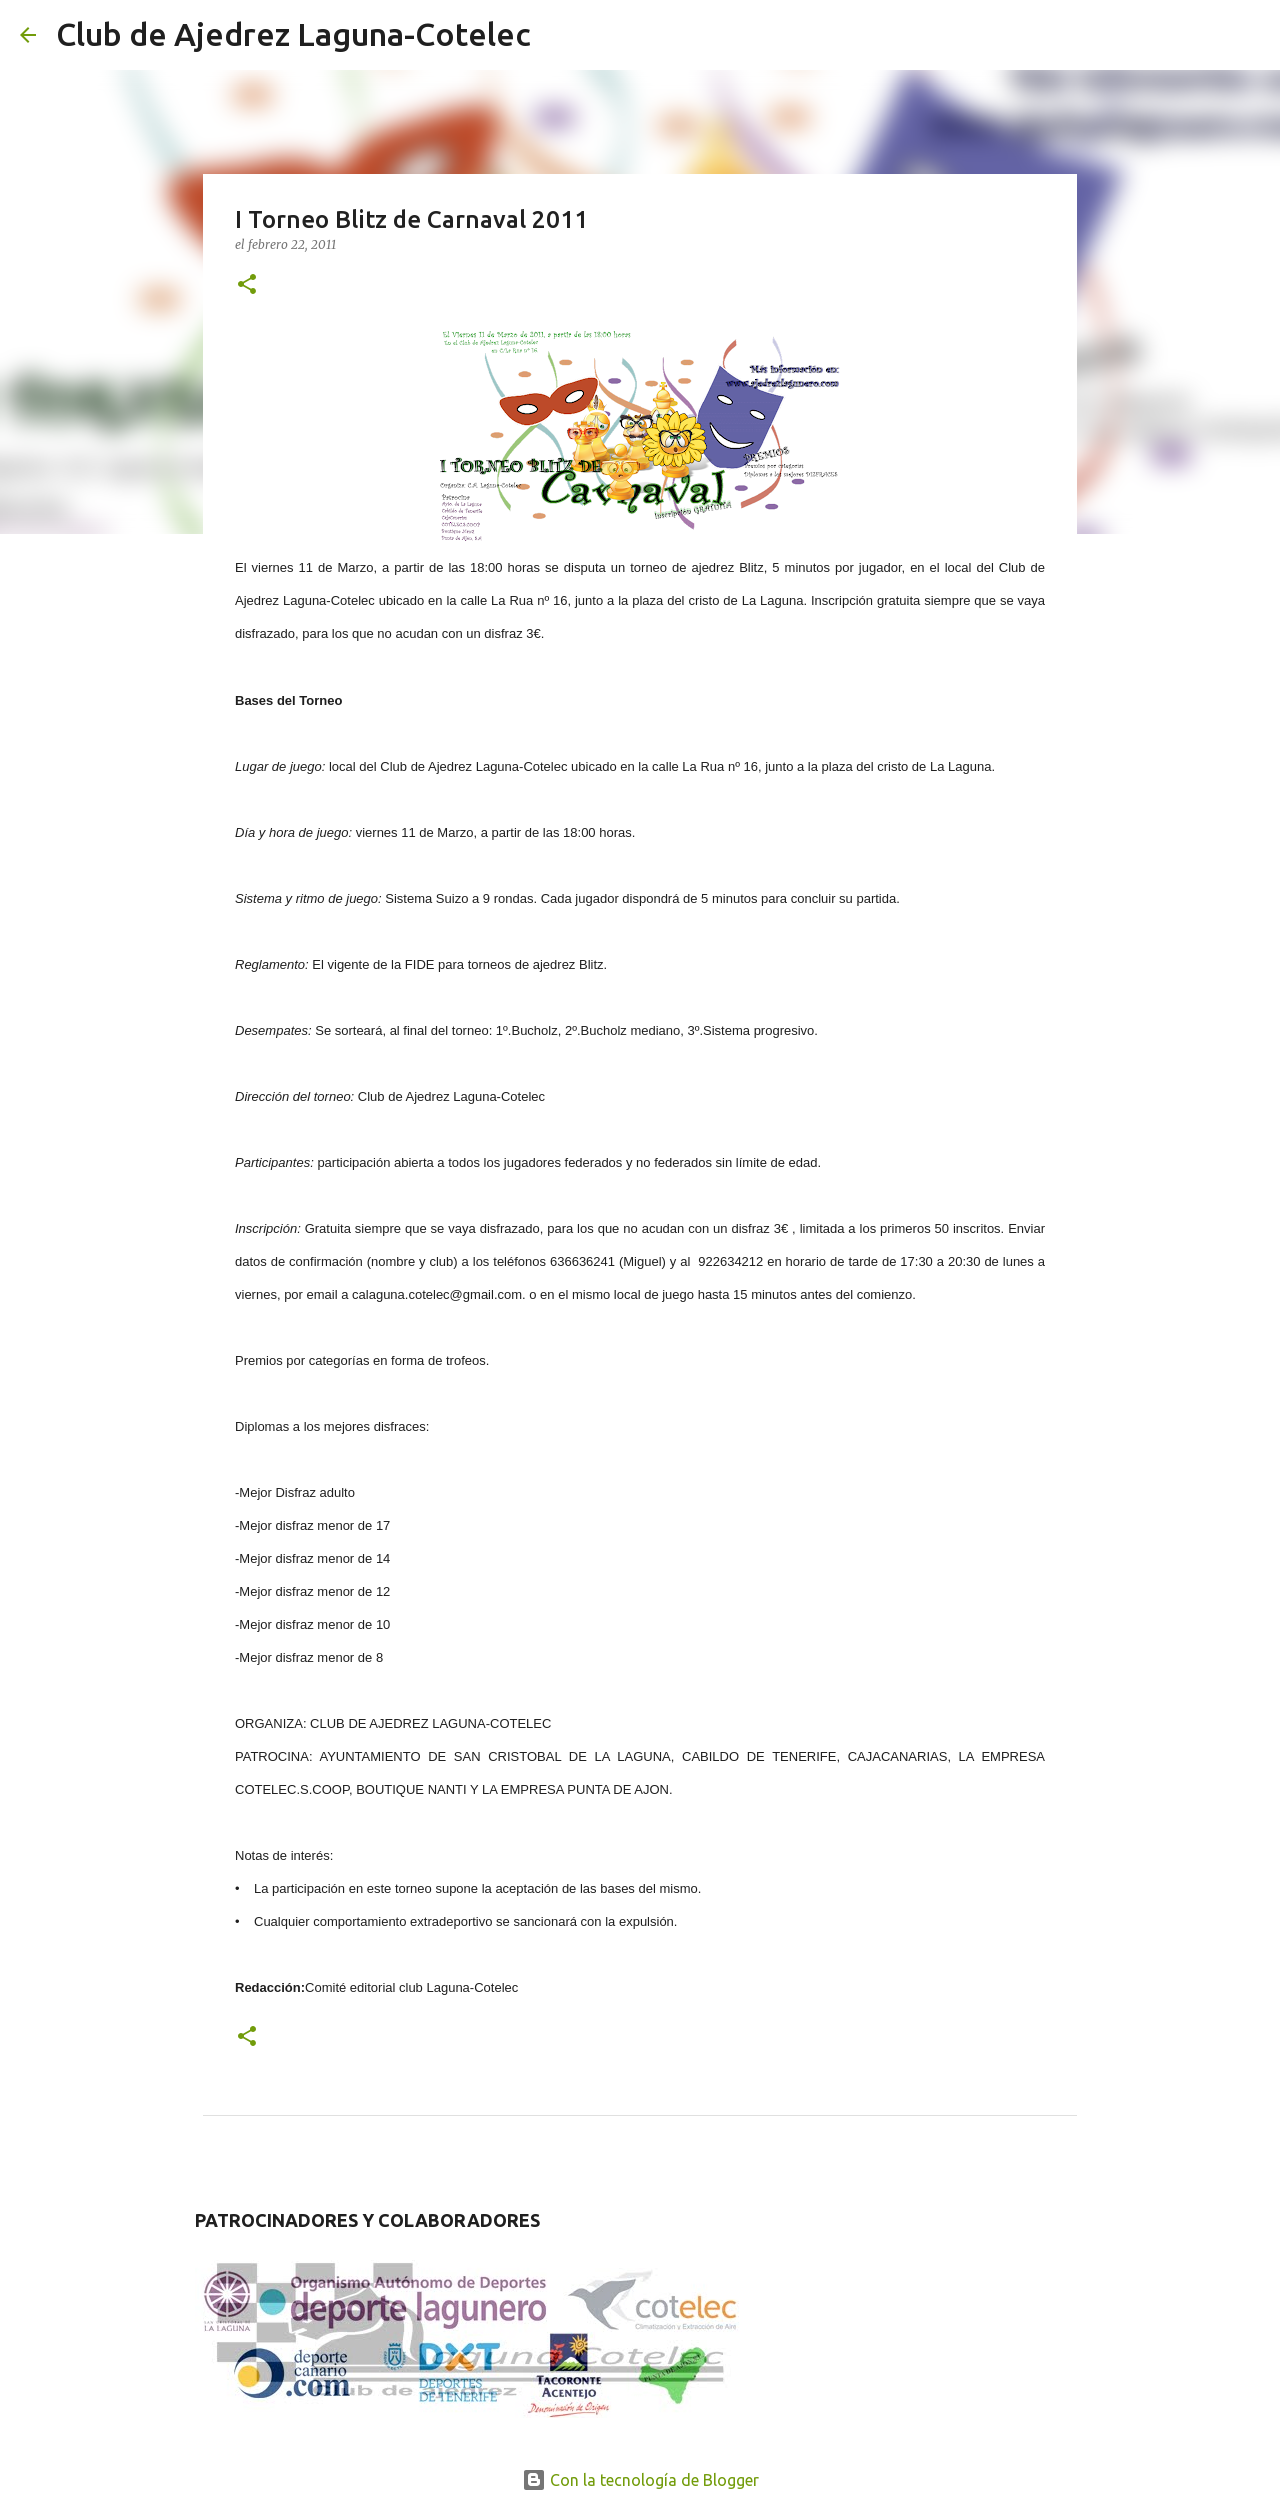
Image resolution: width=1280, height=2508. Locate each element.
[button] (247, 285)
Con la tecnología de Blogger (640, 2480)
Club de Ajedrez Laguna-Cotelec (293, 34)
